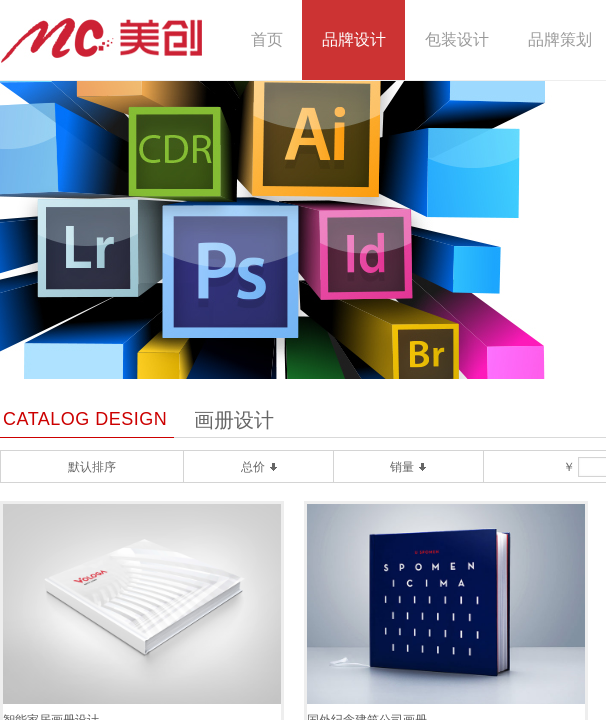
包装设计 (457, 39)
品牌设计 (354, 39)
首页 (267, 39)
